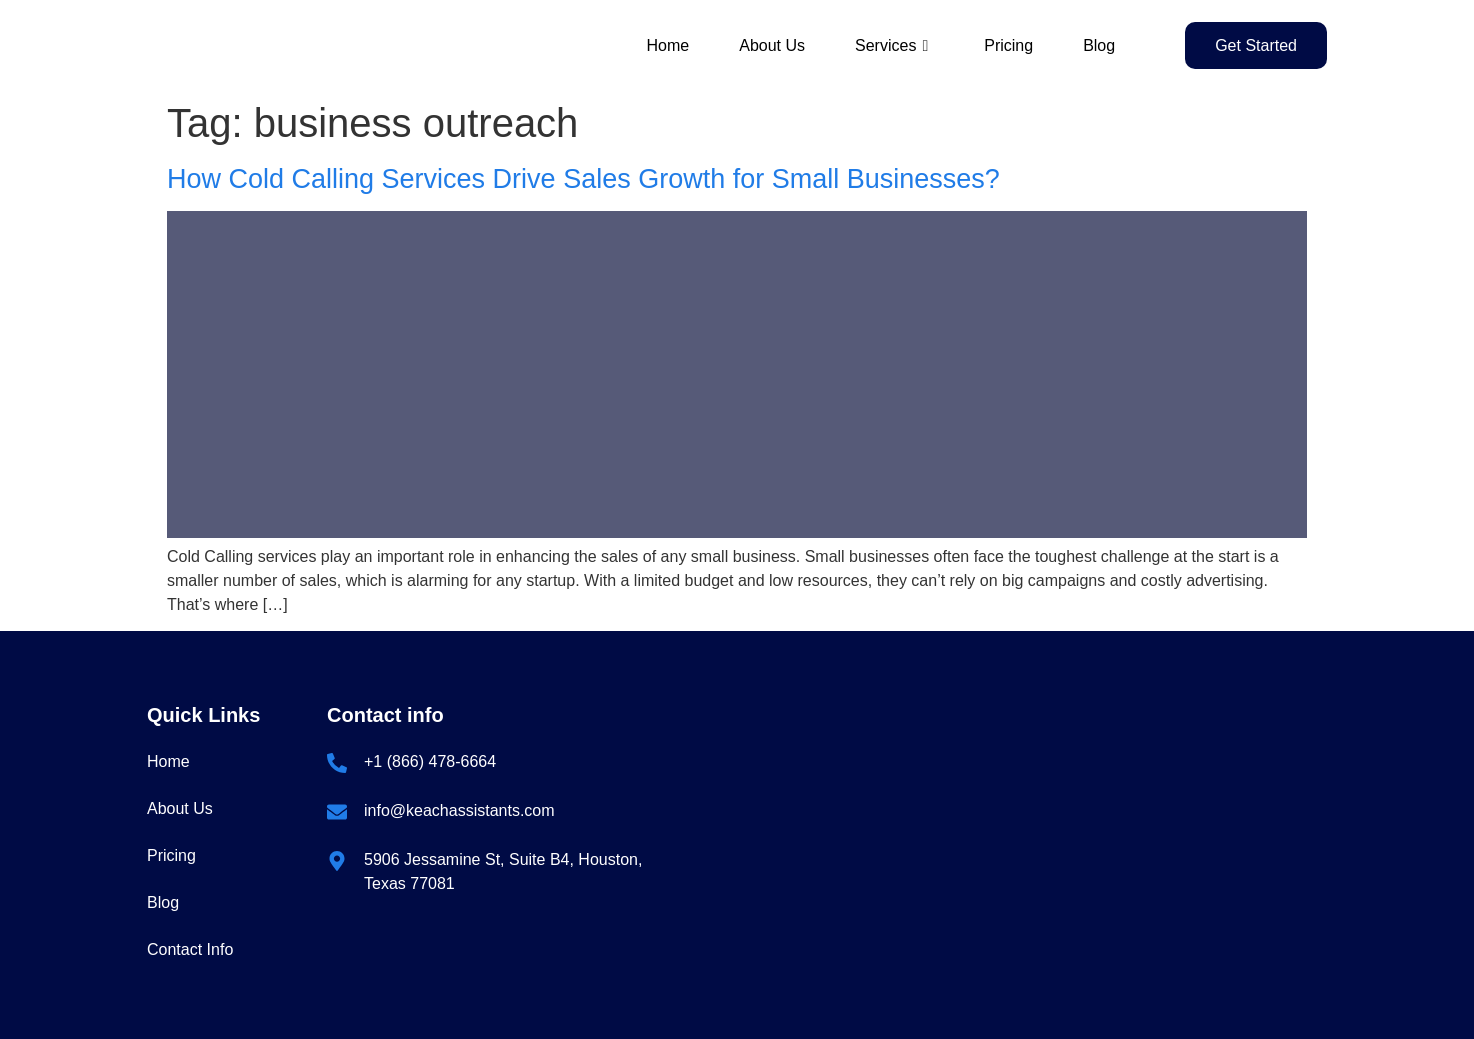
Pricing (1008, 45)
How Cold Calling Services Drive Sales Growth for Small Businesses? (583, 179)
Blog (1099, 45)
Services (891, 46)
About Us (772, 45)
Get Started (1256, 45)
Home (668, 45)
